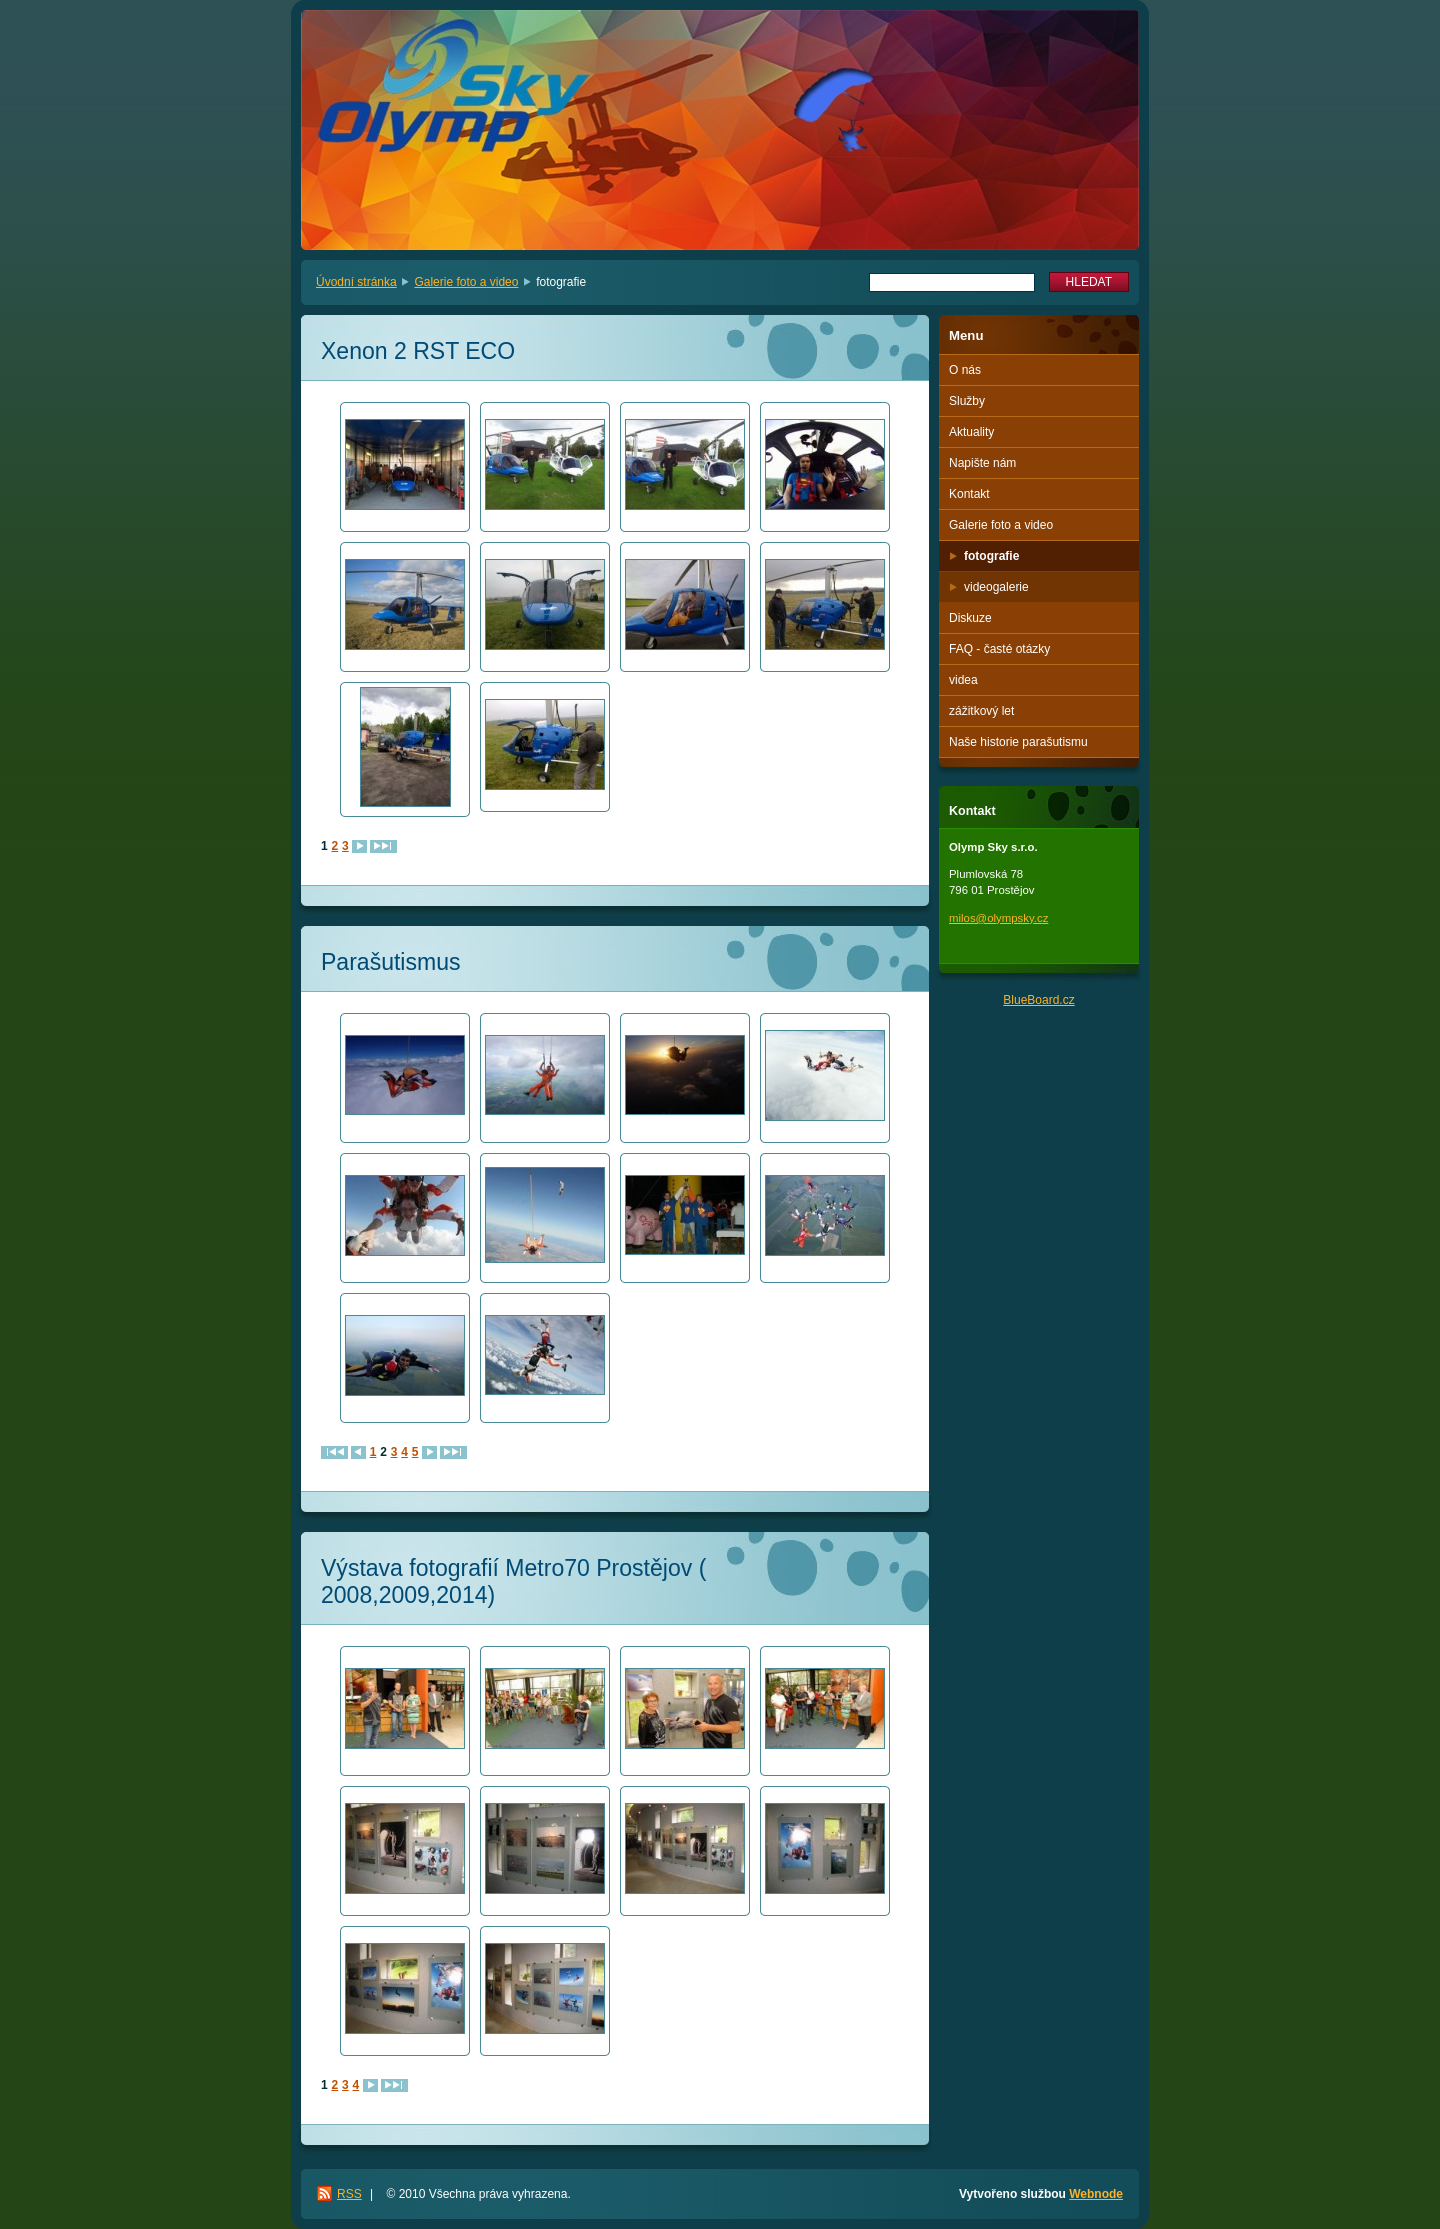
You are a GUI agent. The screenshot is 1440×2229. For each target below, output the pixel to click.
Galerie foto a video (466, 282)
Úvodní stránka (356, 282)
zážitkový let (981, 711)
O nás (965, 370)
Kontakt (969, 494)
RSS (349, 2194)
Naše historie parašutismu (1018, 742)
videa (963, 680)
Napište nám (982, 463)
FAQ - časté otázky (999, 649)
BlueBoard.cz (1038, 1000)
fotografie (991, 556)
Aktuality (971, 432)
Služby (967, 401)
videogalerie (996, 587)
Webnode (1096, 2194)
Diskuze (970, 618)
